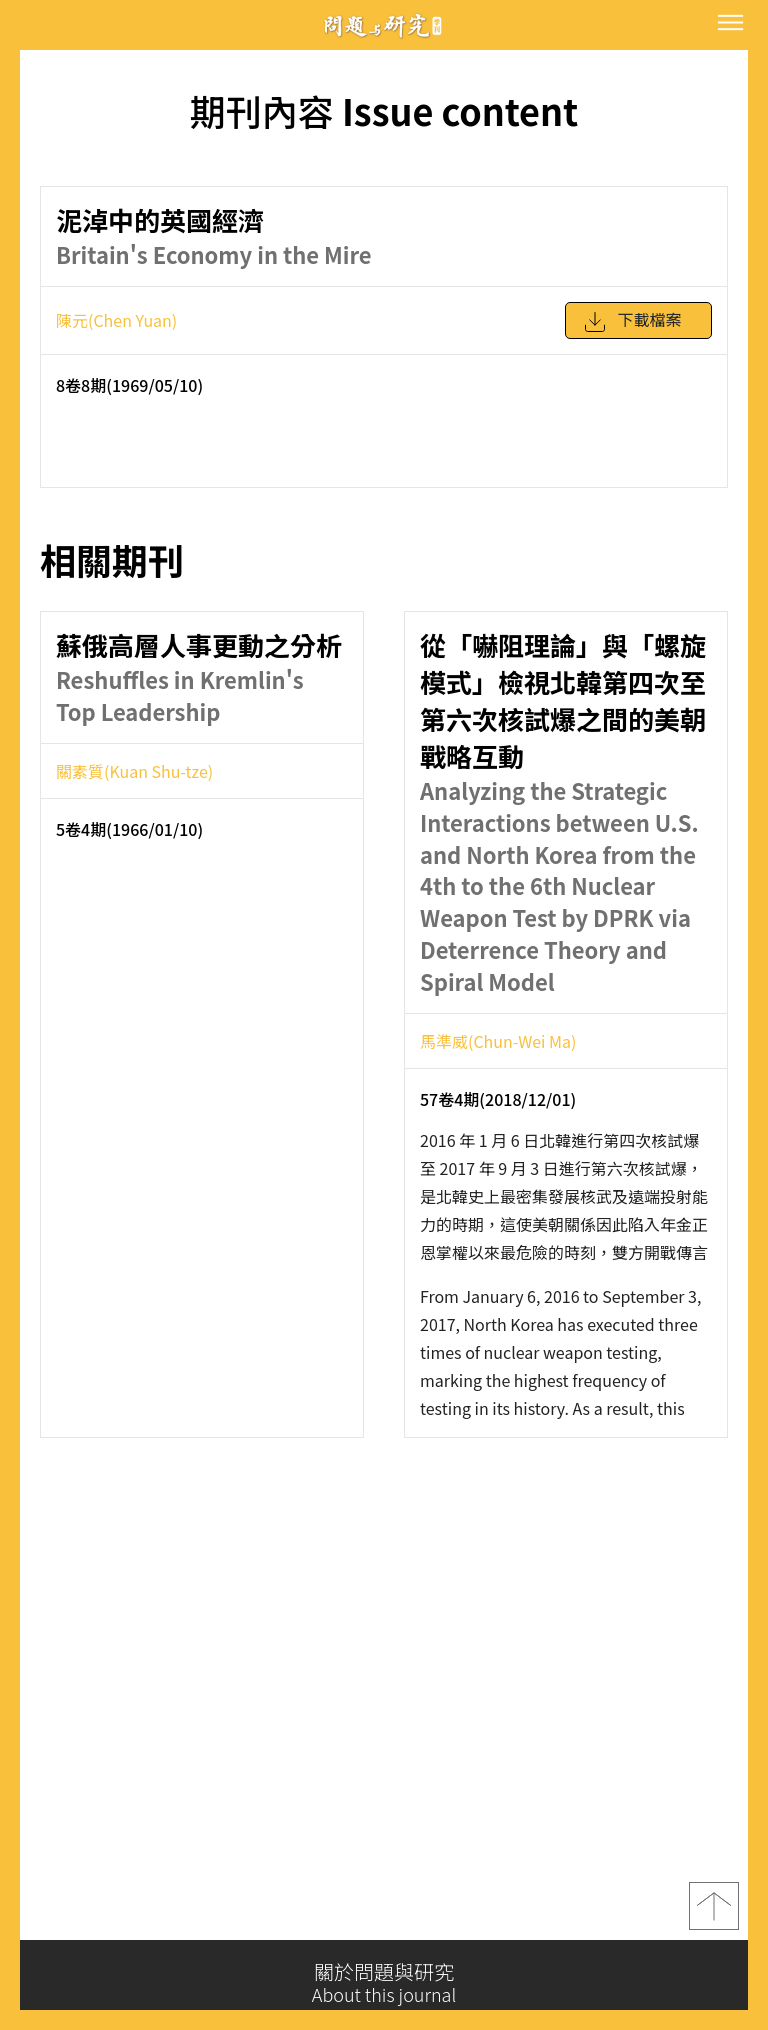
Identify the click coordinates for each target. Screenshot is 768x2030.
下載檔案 (632, 331)
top (714, 1915)
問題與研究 (384, 25)
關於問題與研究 (384, 1983)
